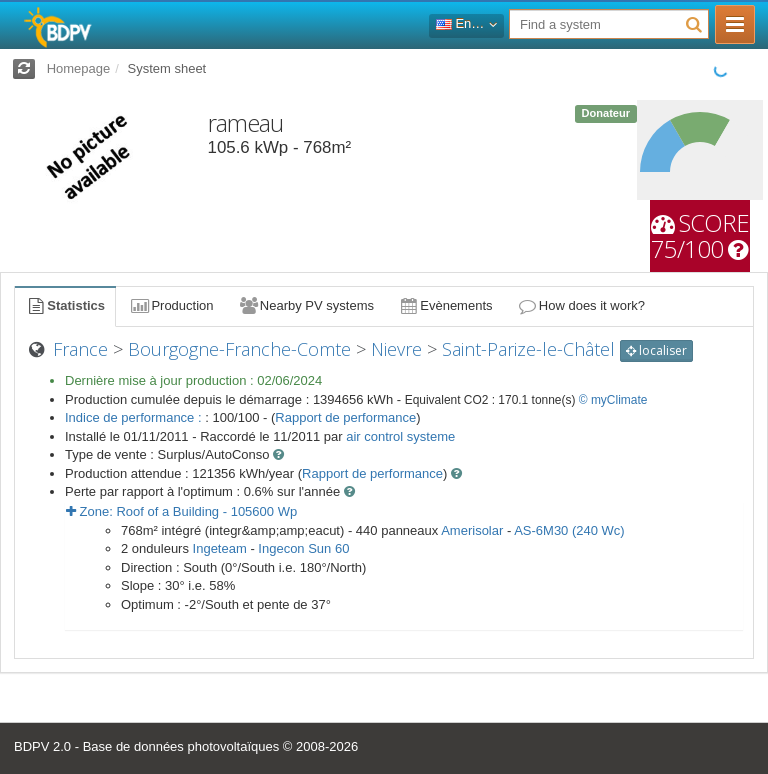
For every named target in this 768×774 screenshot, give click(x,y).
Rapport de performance (345, 417)
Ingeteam (220, 548)
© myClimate (613, 400)
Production (171, 305)
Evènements (445, 305)
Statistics (65, 305)
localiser (656, 350)
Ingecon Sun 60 (303, 548)
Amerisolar (472, 530)
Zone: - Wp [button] (181, 511)
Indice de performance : (135, 417)
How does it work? (581, 305)
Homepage (79, 68)
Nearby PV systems (306, 305)
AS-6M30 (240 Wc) (569, 530)
